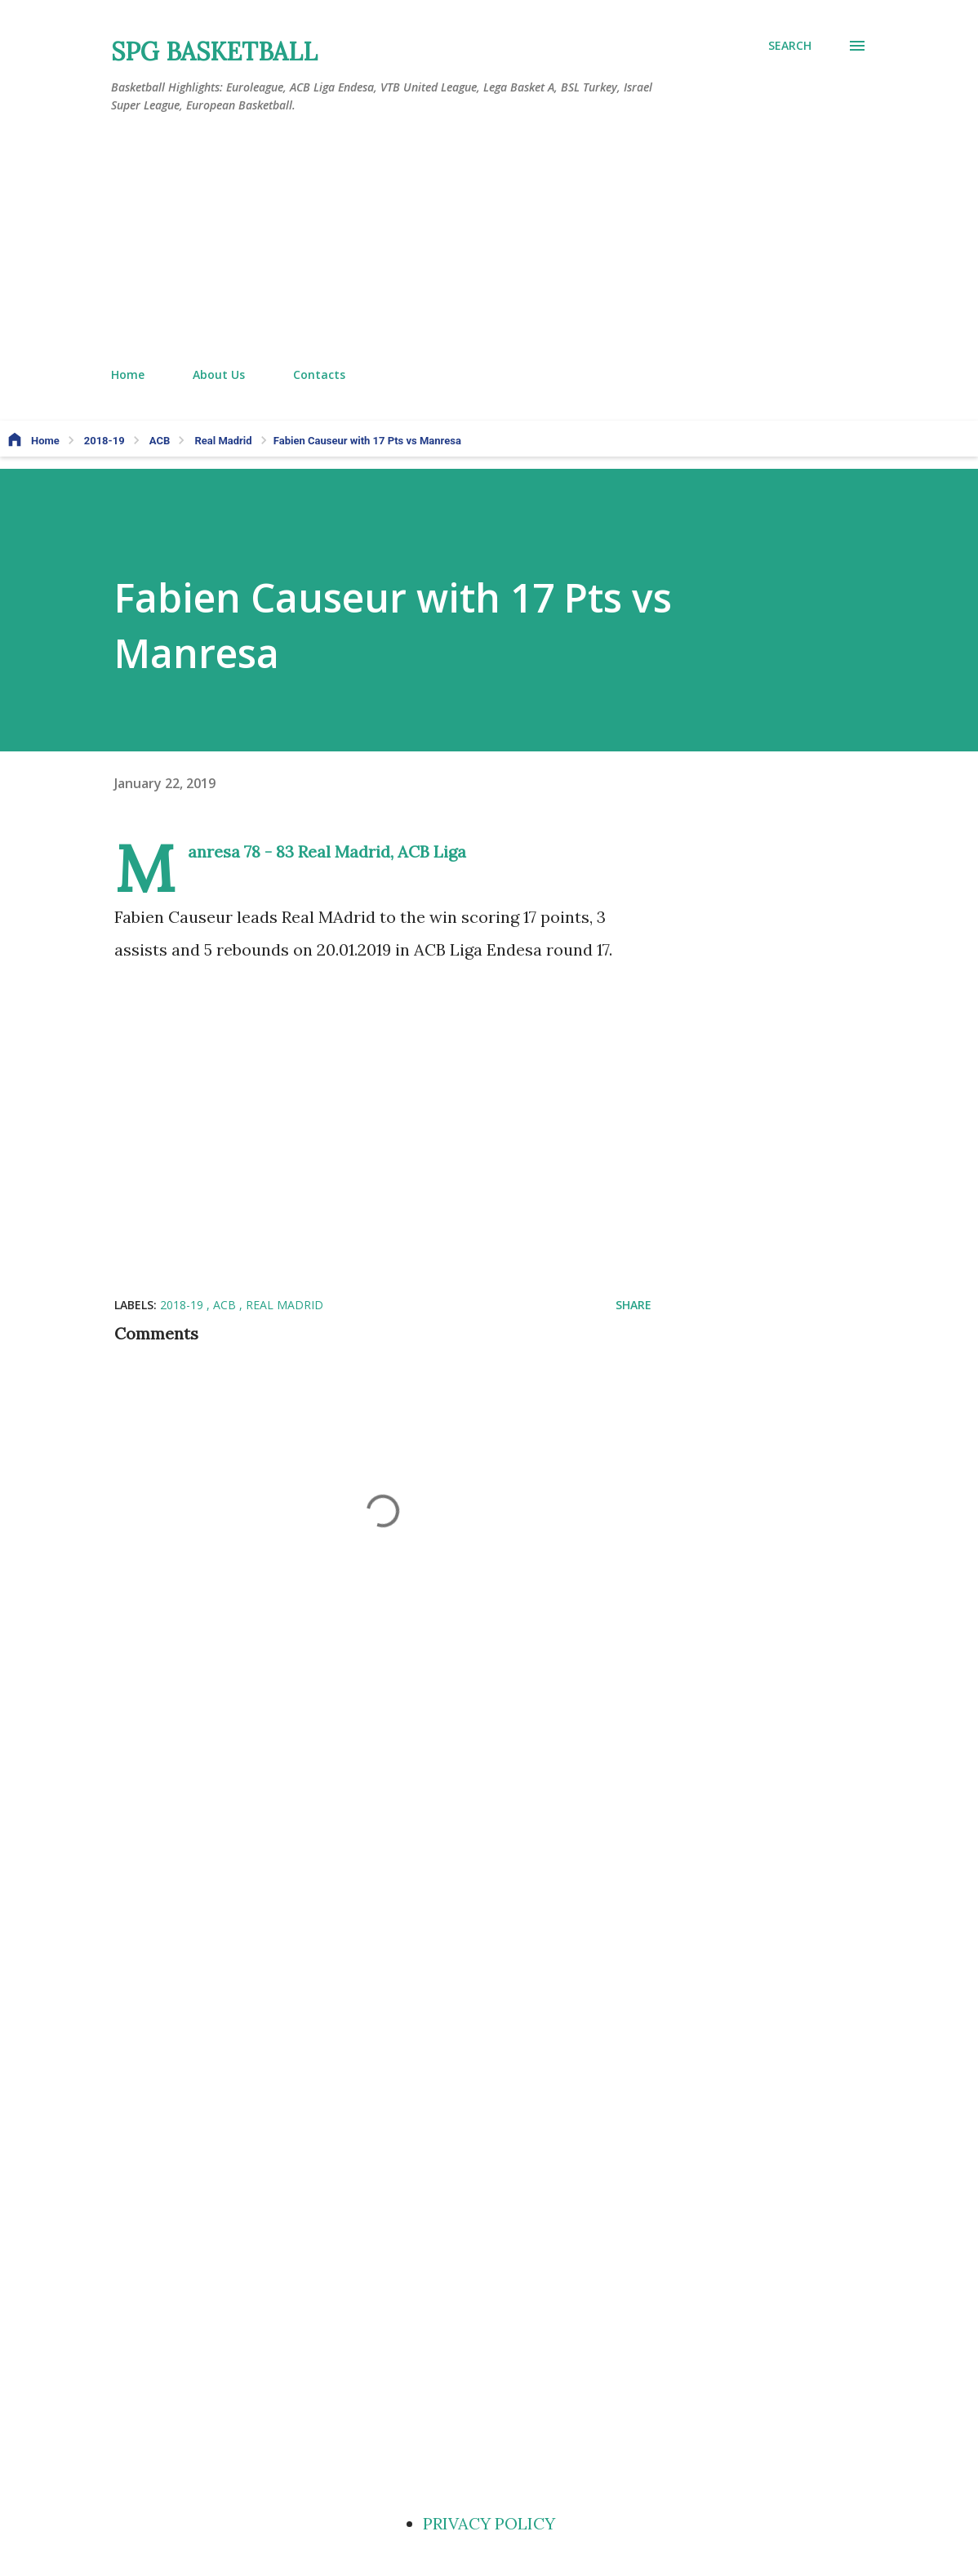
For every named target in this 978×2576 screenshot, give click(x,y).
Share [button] (633, 1305)
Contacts (319, 374)
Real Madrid (284, 1305)
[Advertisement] (489, 241)
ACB (226, 1305)
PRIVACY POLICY (489, 2523)
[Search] (789, 46)
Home (127, 374)
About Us (219, 374)
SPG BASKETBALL (214, 51)
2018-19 (183, 1305)
